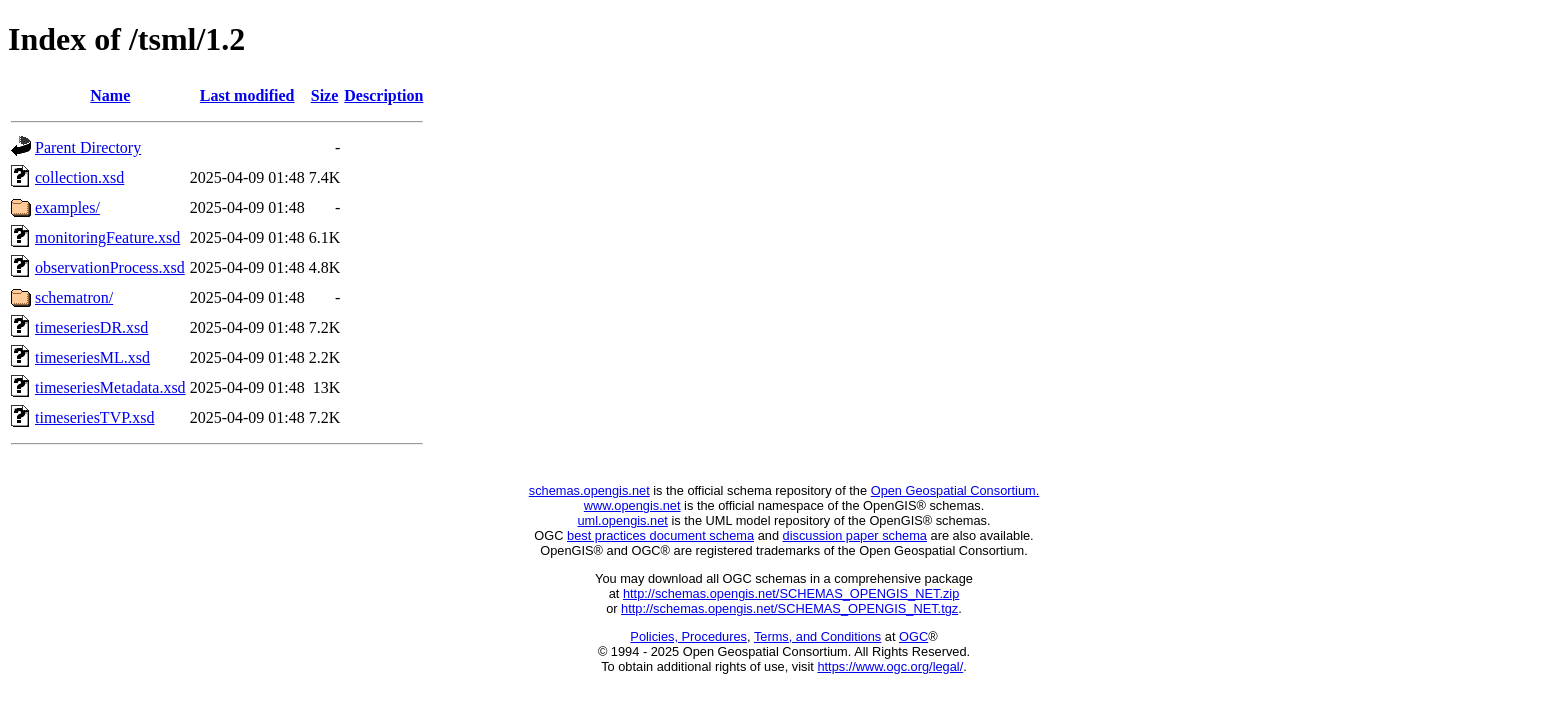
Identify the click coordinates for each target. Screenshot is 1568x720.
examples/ (67, 207)
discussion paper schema (855, 535)
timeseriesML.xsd (92, 357)
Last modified (247, 95)
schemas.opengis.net (589, 490)
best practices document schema (660, 535)
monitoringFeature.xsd (107, 237)
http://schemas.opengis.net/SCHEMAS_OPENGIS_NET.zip (791, 593)
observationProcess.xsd (110, 267)
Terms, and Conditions (817, 636)
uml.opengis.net (623, 520)
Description (383, 95)
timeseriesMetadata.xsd (110, 387)
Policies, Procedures (688, 636)
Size (325, 95)
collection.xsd (79, 177)
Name (110, 95)
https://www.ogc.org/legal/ (890, 666)
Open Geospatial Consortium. (955, 490)
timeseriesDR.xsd (91, 327)
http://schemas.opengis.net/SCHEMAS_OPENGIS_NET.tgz (789, 608)
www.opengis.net (632, 505)
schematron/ (74, 297)
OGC (913, 636)
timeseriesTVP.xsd (95, 417)
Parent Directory (88, 147)
